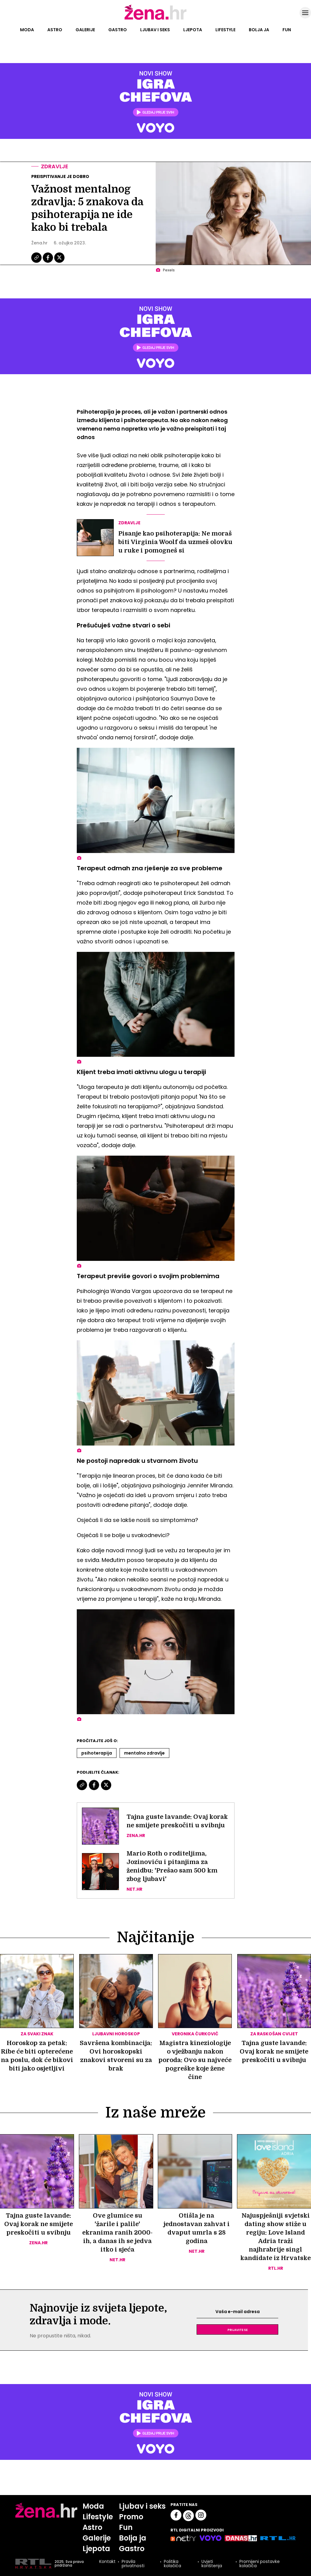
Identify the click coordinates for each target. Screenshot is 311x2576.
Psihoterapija (96, 1753)
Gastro (117, 30)
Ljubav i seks (155, 30)
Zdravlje (54, 166)
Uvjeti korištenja (211, 2563)
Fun (286, 30)
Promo (131, 2517)
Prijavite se (238, 2329)
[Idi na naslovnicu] (155, 19)
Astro (54, 30)
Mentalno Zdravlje (144, 1753)
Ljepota (192, 30)
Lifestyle (225, 30)
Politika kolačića (172, 2563)
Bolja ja (259, 30)
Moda (27, 30)
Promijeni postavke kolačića (259, 2563)
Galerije (85, 30)
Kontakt (107, 2561)
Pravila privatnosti (133, 2563)
